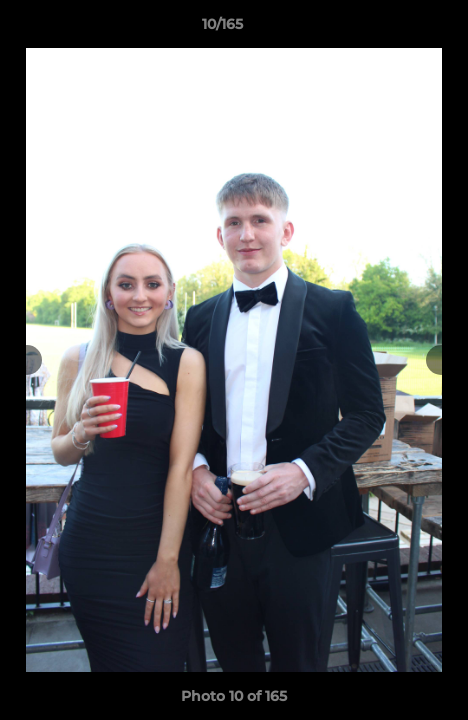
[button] (396, 29)
